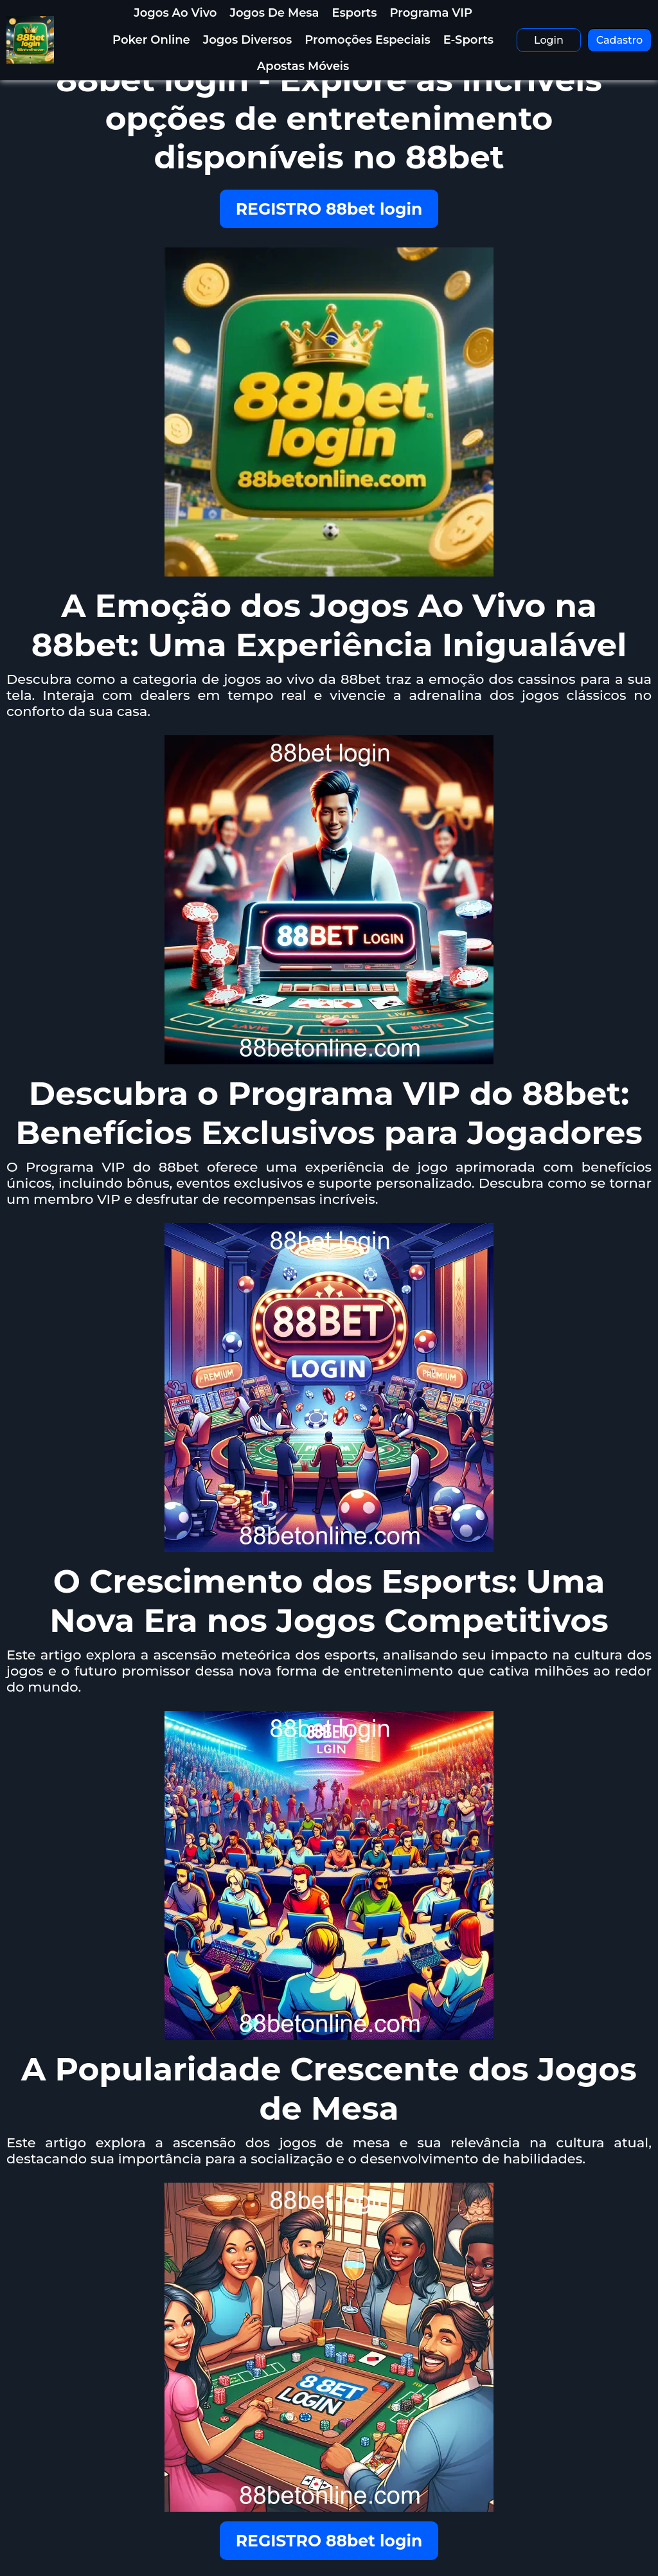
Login (549, 40)
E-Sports (468, 40)
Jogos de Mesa (274, 13)
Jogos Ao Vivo (175, 13)
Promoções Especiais (367, 40)
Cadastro (619, 40)
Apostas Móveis (303, 66)
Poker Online (151, 40)
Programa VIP (431, 13)
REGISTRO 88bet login (329, 209)
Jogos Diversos (247, 40)
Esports (354, 13)
